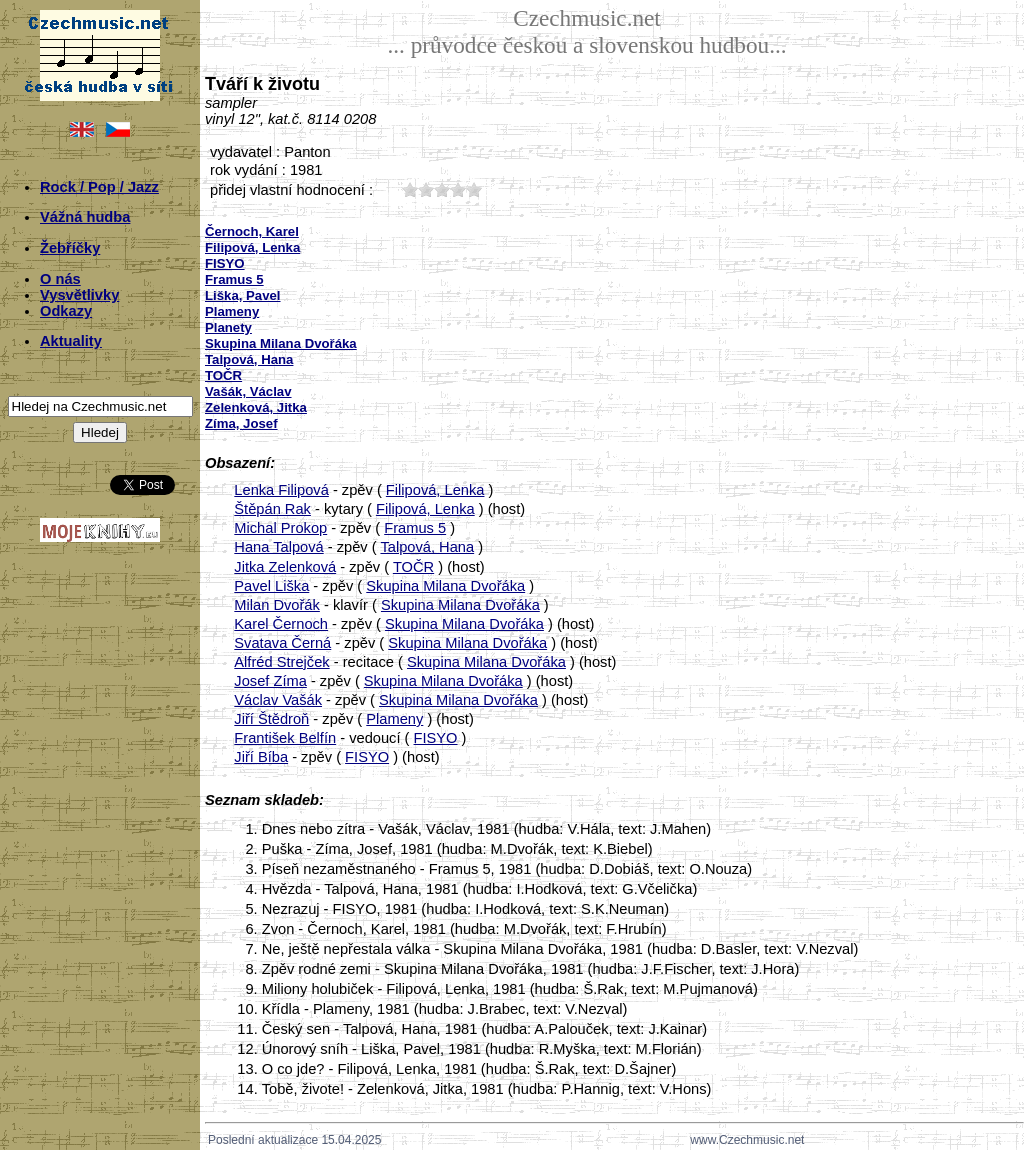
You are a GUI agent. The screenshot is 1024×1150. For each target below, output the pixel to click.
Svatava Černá (282, 643)
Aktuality (71, 341)
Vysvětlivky (79, 295)
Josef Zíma (270, 681)
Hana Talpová (278, 547)
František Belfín (285, 738)
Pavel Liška (271, 586)
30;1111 (442, 189)
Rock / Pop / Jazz (99, 187)
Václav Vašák (278, 700)
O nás (60, 279)
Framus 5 (415, 528)
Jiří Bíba (261, 757)
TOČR (413, 567)
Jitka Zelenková (285, 567)
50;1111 (474, 189)
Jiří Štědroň (271, 719)
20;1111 (426, 189)
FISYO (436, 738)
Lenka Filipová (281, 490)
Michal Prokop (280, 528)
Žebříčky (70, 248)
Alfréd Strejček (281, 662)
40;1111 (458, 189)
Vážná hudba (85, 217)
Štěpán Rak (272, 509)
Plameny (394, 719)
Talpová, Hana (427, 547)
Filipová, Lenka (435, 490)
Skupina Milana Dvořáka (445, 586)
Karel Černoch (281, 624)
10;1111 (410, 189)
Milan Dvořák (277, 605)
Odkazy (66, 311)
